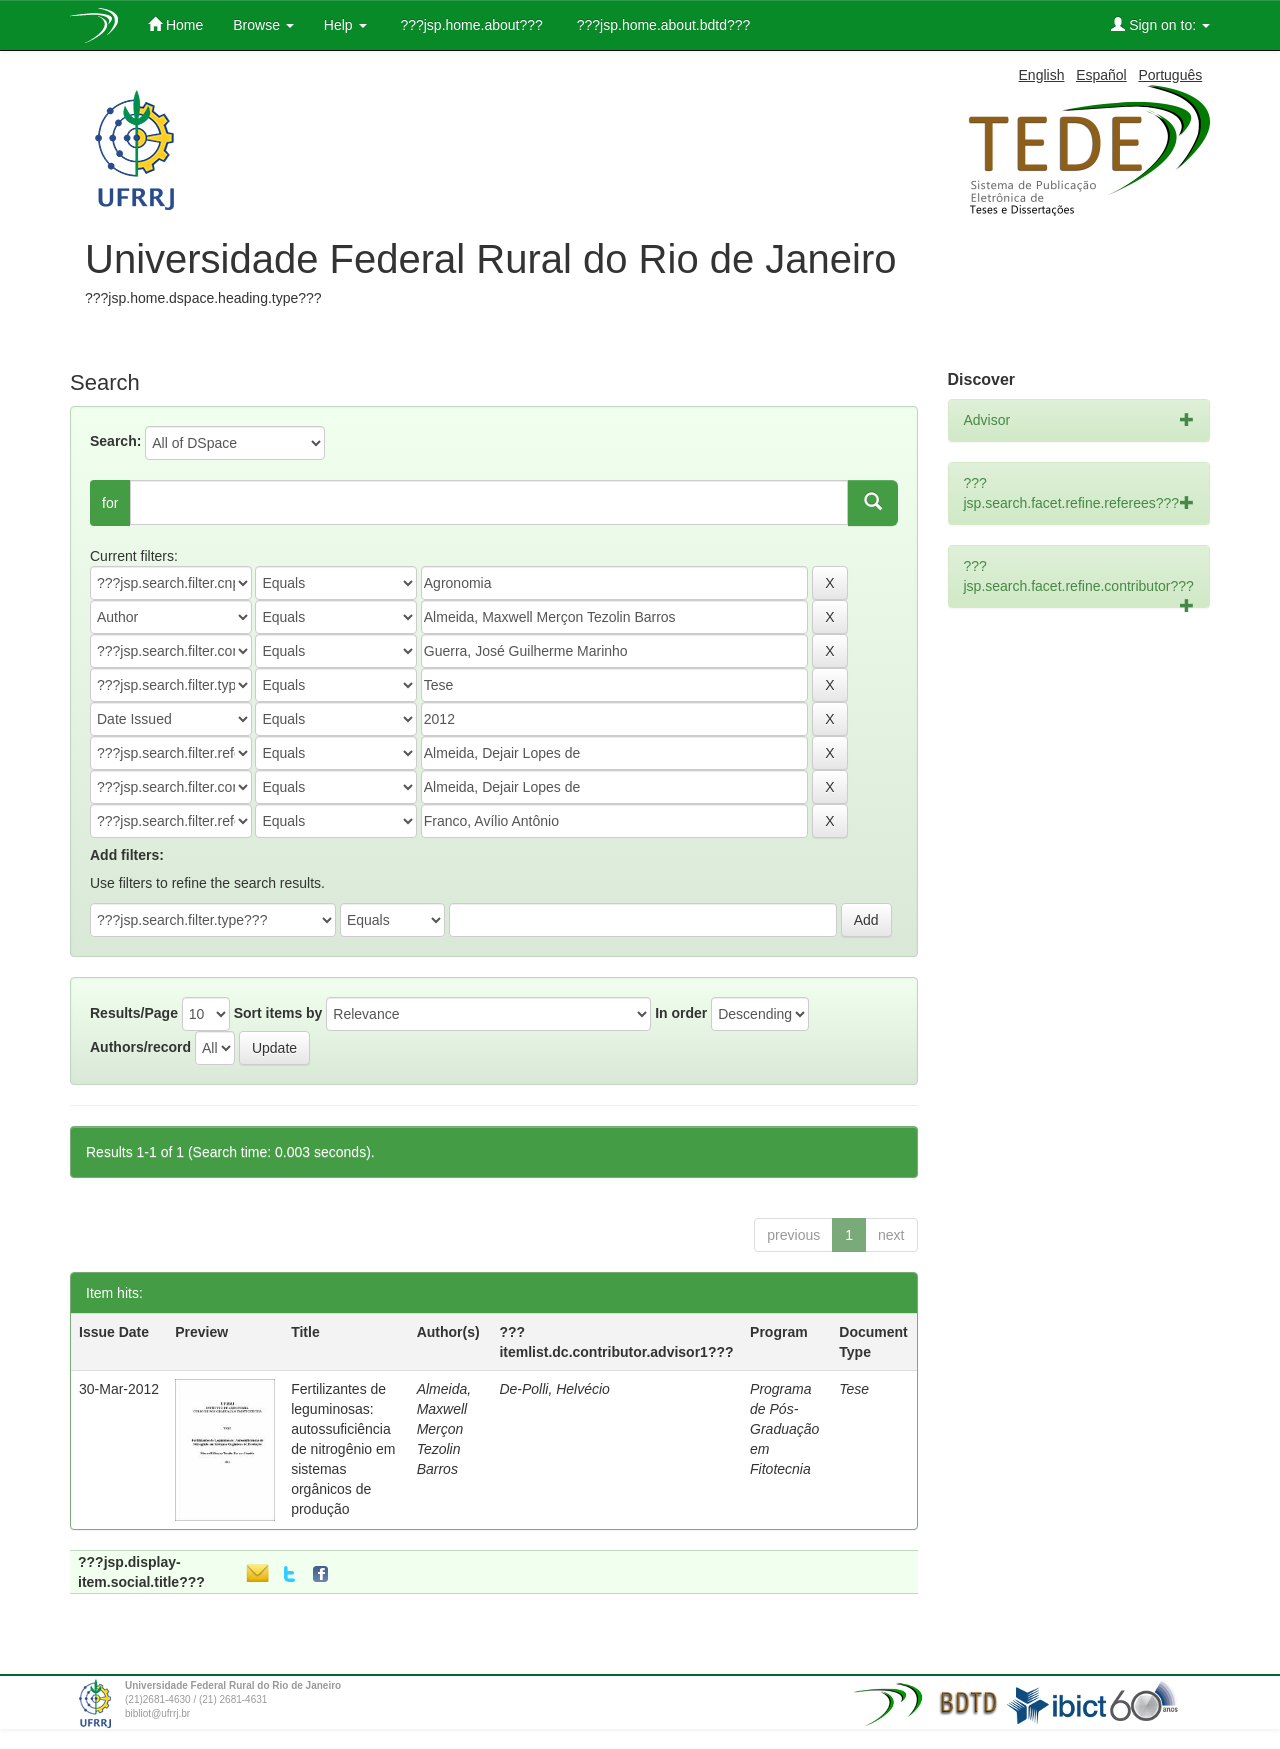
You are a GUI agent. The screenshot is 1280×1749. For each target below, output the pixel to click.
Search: (115, 441)
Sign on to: (1160, 24)
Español (1101, 75)
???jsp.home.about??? (470, 25)
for (110, 503)
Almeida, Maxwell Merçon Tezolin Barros (444, 1429)
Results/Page (134, 1013)
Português (1170, 75)
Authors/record (140, 1047)
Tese (854, 1389)
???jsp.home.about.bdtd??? (661, 25)
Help (345, 25)
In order (681, 1013)
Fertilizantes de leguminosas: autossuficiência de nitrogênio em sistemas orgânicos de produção (343, 1449)
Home (175, 24)
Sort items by (278, 1013)
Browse (263, 25)
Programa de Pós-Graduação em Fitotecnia (784, 1429)
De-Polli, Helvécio (554, 1389)
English (1042, 75)
